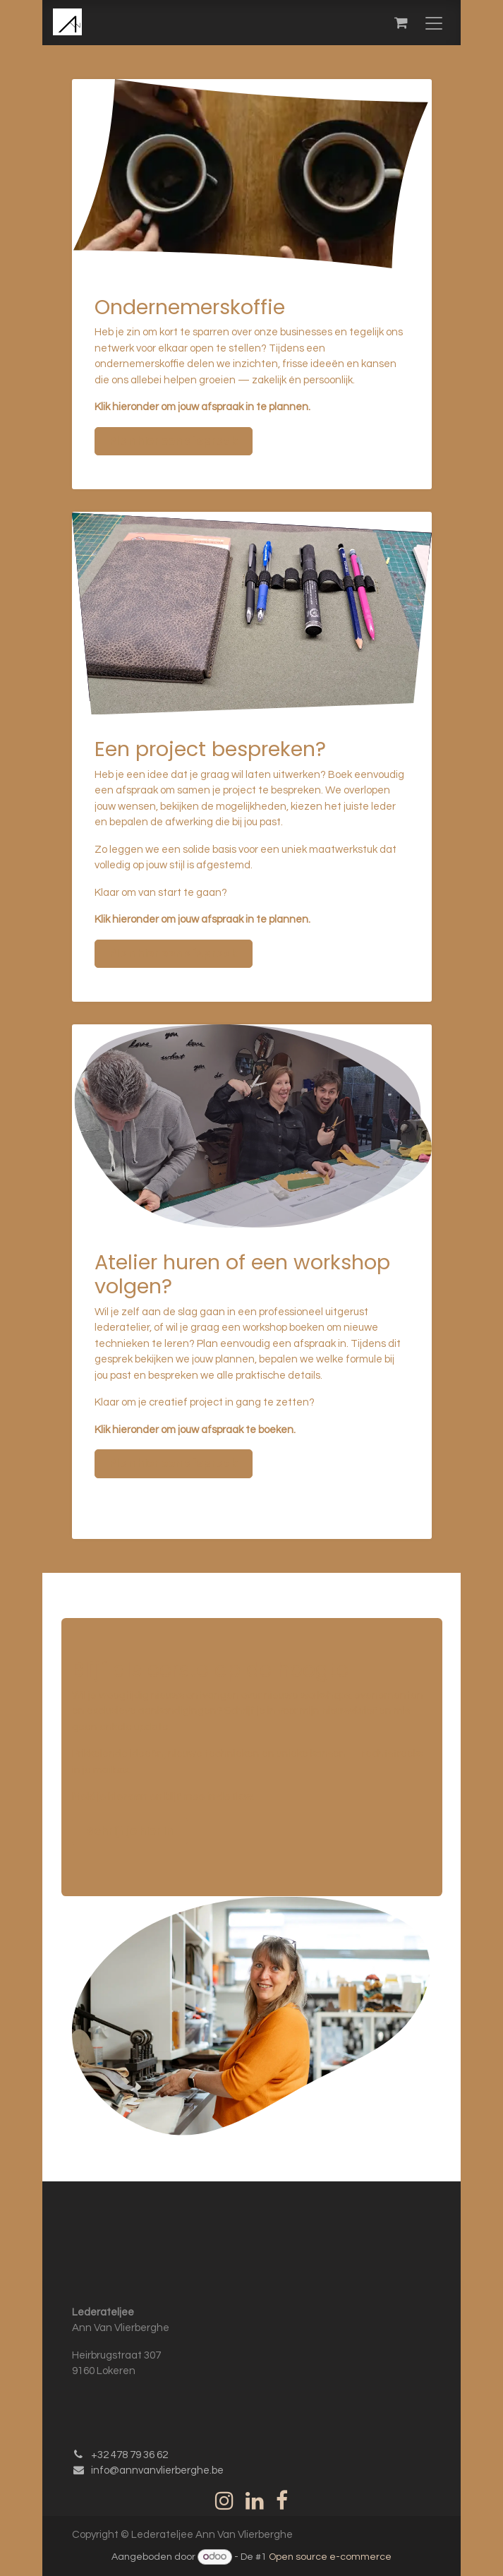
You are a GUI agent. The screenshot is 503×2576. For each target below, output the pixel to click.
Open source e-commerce (330, 2557)
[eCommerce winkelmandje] (401, 23)
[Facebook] (282, 2500)
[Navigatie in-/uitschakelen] (434, 23)
